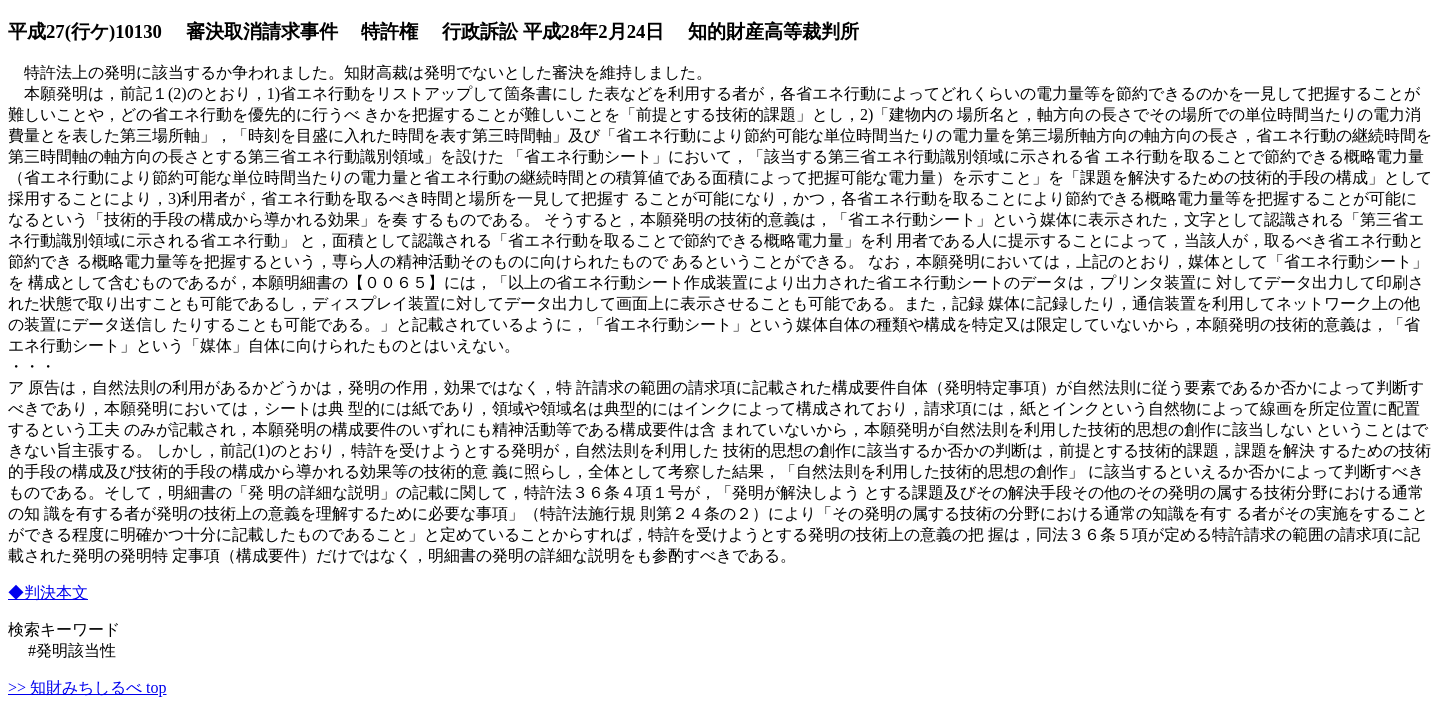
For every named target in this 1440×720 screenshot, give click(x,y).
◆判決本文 (48, 592)
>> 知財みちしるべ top (87, 687)
